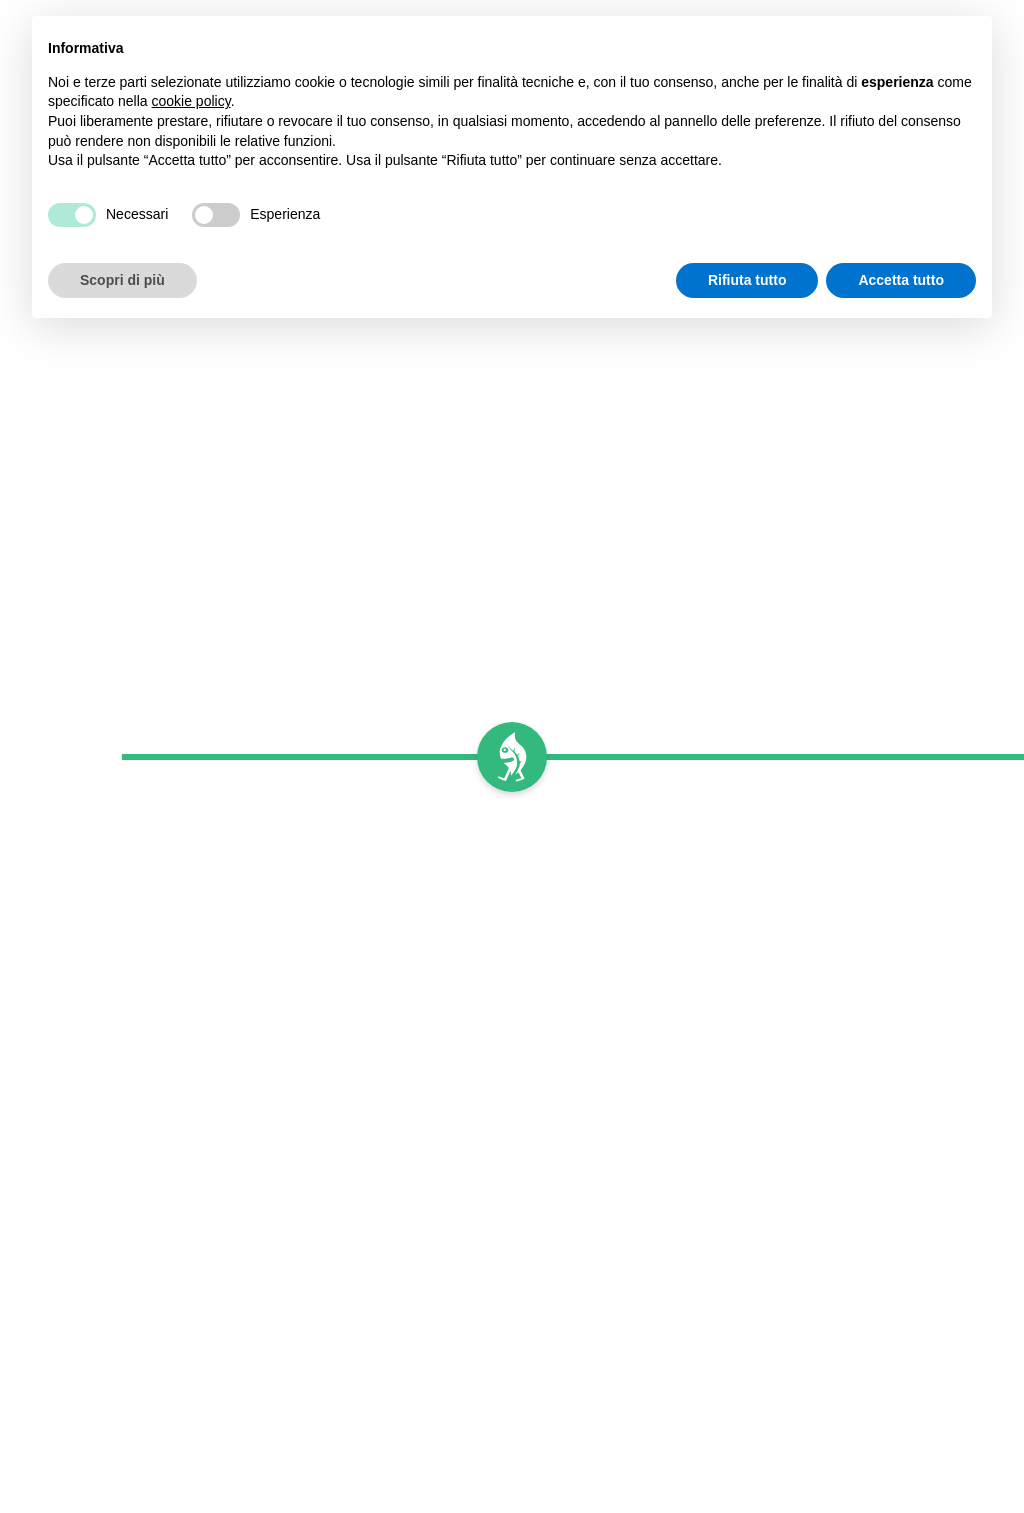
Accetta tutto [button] (901, 280)
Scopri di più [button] (122, 280)
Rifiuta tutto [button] (747, 280)
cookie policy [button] (191, 101)
